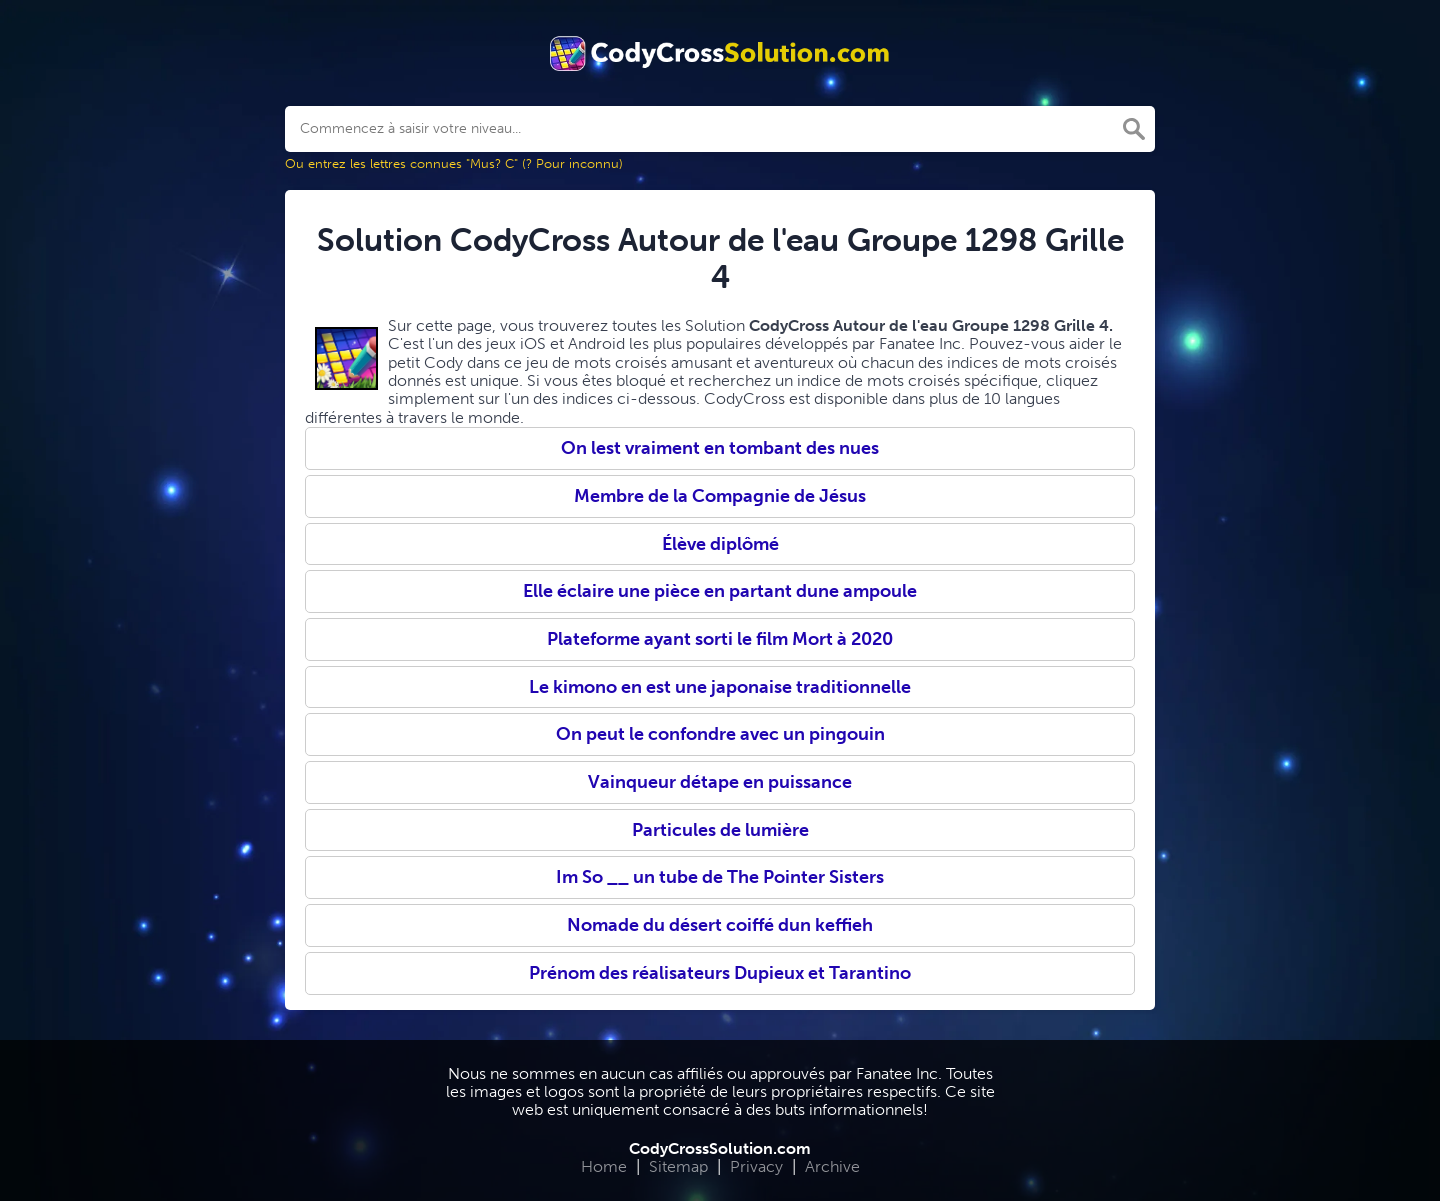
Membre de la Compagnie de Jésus (720, 496)
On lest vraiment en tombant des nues (720, 448)
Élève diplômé (720, 544)
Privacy (756, 1166)
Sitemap (678, 1166)
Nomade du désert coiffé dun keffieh (720, 925)
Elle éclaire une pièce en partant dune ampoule (720, 591)
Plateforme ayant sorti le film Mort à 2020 (720, 639)
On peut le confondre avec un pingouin (720, 734)
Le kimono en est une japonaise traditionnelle (720, 687)
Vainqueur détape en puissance (720, 782)
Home (604, 1166)
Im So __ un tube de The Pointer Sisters (720, 877)
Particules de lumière (720, 830)
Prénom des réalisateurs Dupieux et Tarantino (720, 973)
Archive (832, 1166)
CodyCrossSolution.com (720, 1148)
